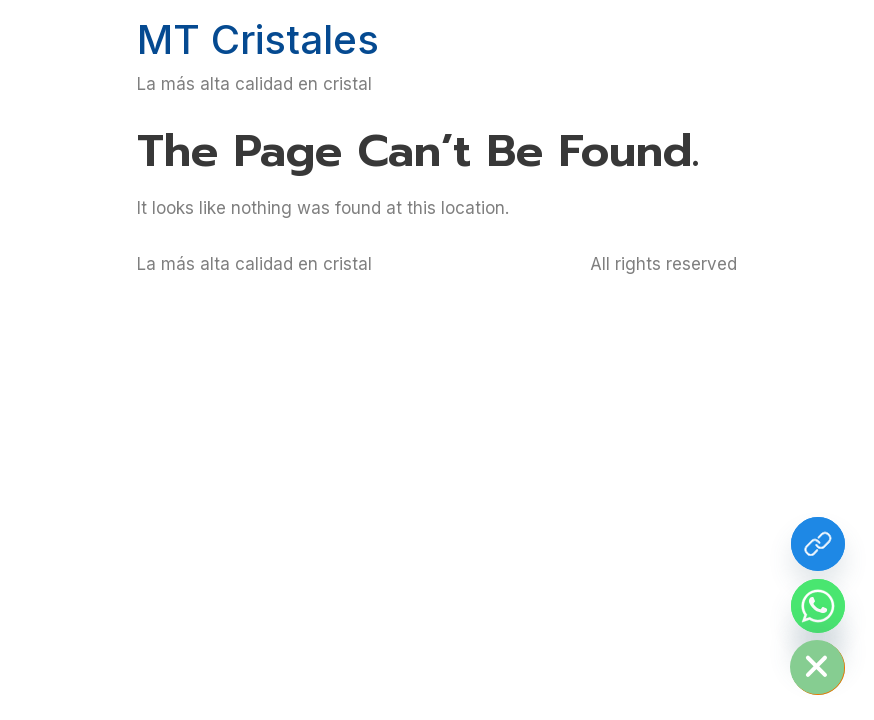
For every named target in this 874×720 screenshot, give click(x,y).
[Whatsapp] (818, 606)
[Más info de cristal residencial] (818, 544)
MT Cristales (258, 39)
